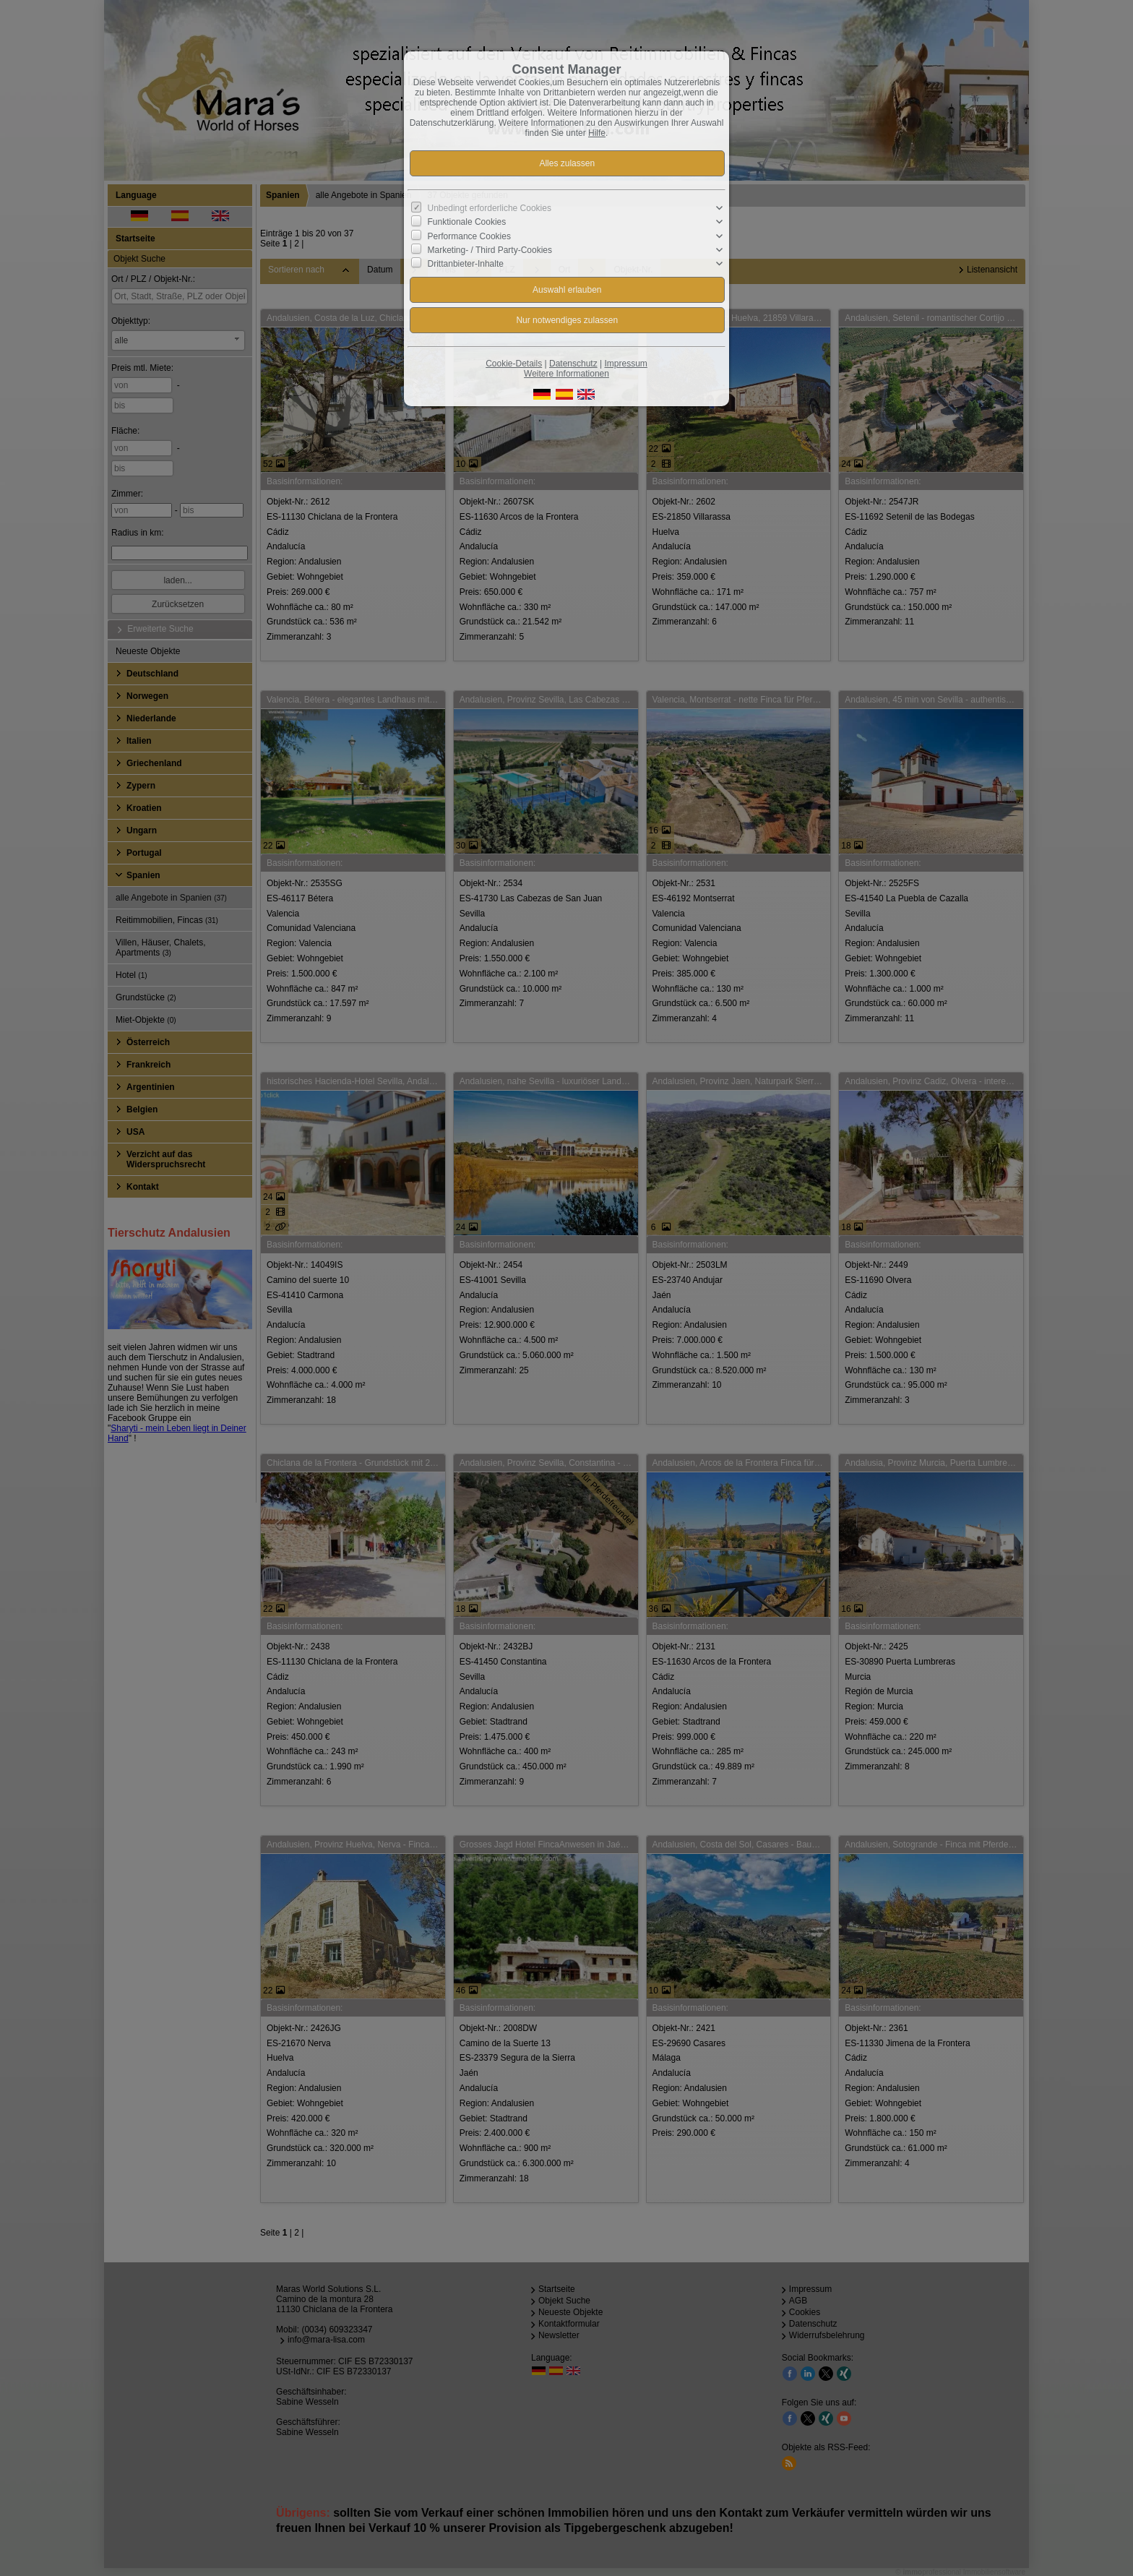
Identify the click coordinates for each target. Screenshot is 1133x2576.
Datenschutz (573, 364)
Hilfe (597, 133)
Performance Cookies (469, 236)
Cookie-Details (514, 364)
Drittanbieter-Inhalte (466, 264)
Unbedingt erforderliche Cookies (489, 208)
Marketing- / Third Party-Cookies (490, 250)
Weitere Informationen (566, 374)
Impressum (625, 364)
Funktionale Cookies (467, 222)
